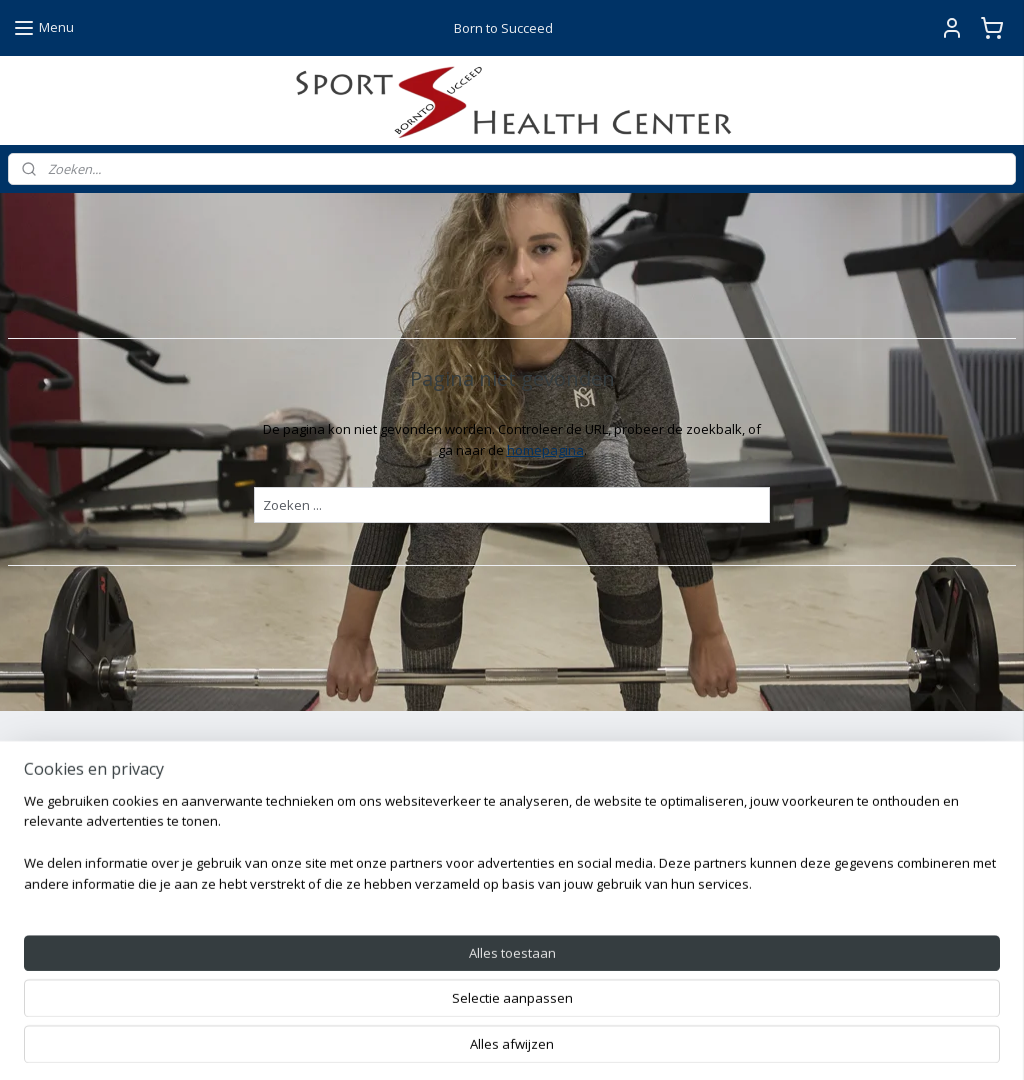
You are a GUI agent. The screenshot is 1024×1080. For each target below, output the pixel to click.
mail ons (55, 965)
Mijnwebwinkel (736, 1043)
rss (485, 1043)
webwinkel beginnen (562, 1043)
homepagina (545, 450)
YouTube (397, 965)
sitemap (443, 1043)
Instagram (402, 920)
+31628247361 (113, 920)
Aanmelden (59, 837)
